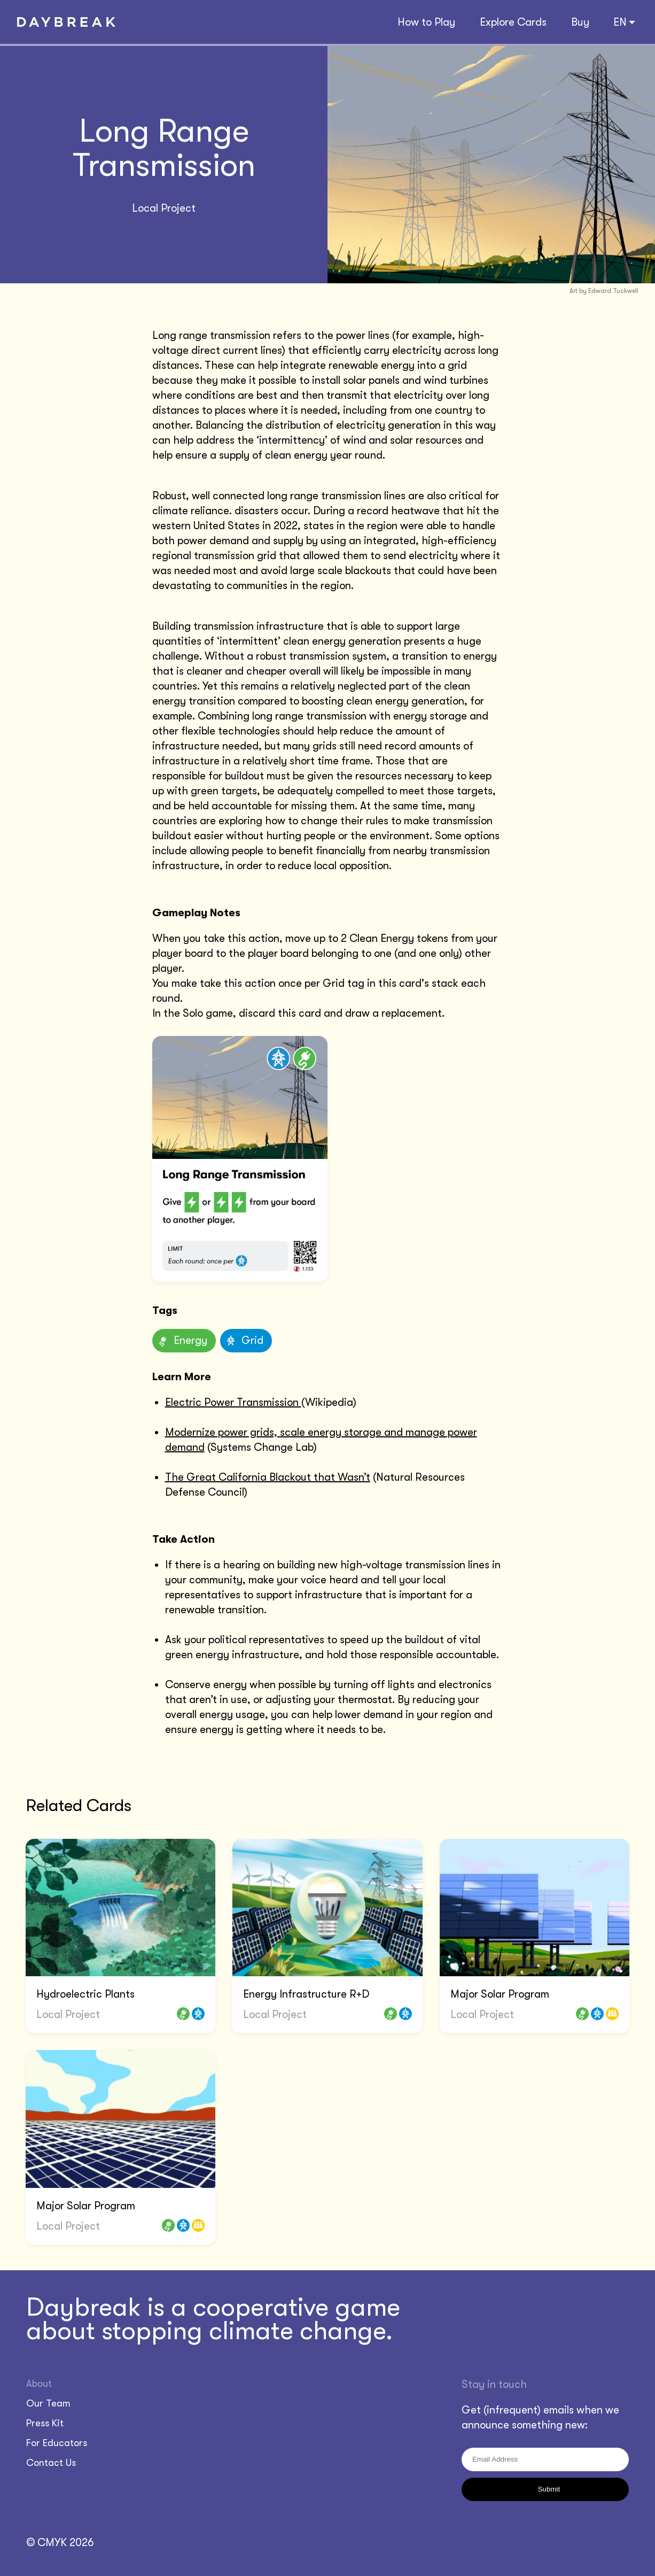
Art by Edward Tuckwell (604, 291)
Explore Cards (513, 22)
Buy (580, 22)
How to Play (426, 22)
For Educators (56, 2443)
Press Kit (45, 2423)
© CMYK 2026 (60, 2542)
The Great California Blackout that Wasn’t (267, 1477)
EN (624, 22)
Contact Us (51, 2462)
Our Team (48, 2403)
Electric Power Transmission (233, 1402)
